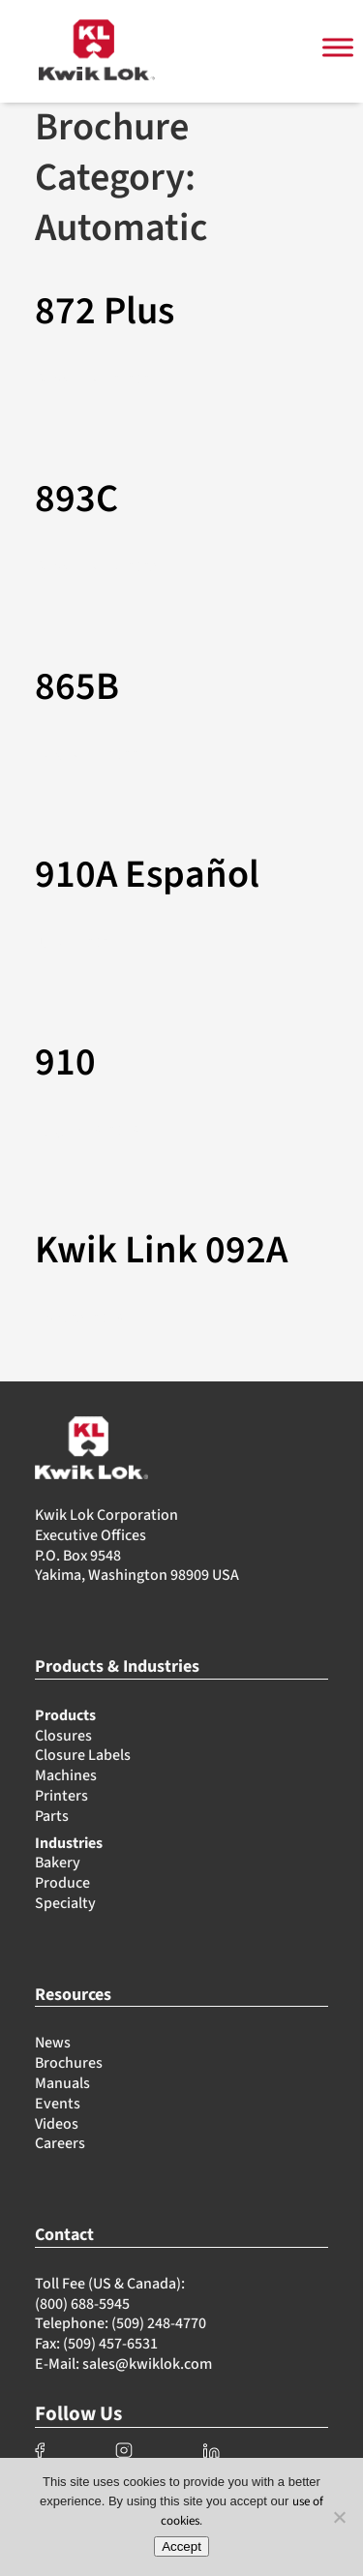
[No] (338, 2517)
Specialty (65, 1903)
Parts (52, 1816)
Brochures (69, 2063)
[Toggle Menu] (337, 48)
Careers (60, 2143)
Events (57, 2103)
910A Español (147, 875)
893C (76, 499)
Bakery (57, 1862)
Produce (62, 1883)
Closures (63, 1735)
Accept (181, 2546)
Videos (56, 2124)
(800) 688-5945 (82, 2304)
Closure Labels (83, 1755)
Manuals (62, 2083)
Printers (61, 1795)
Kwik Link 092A (161, 1251)
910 (65, 1063)
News (53, 2042)
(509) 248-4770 (158, 2323)
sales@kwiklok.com (147, 2364)
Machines (66, 1775)
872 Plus (104, 312)
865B (77, 687)
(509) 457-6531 (110, 2343)
